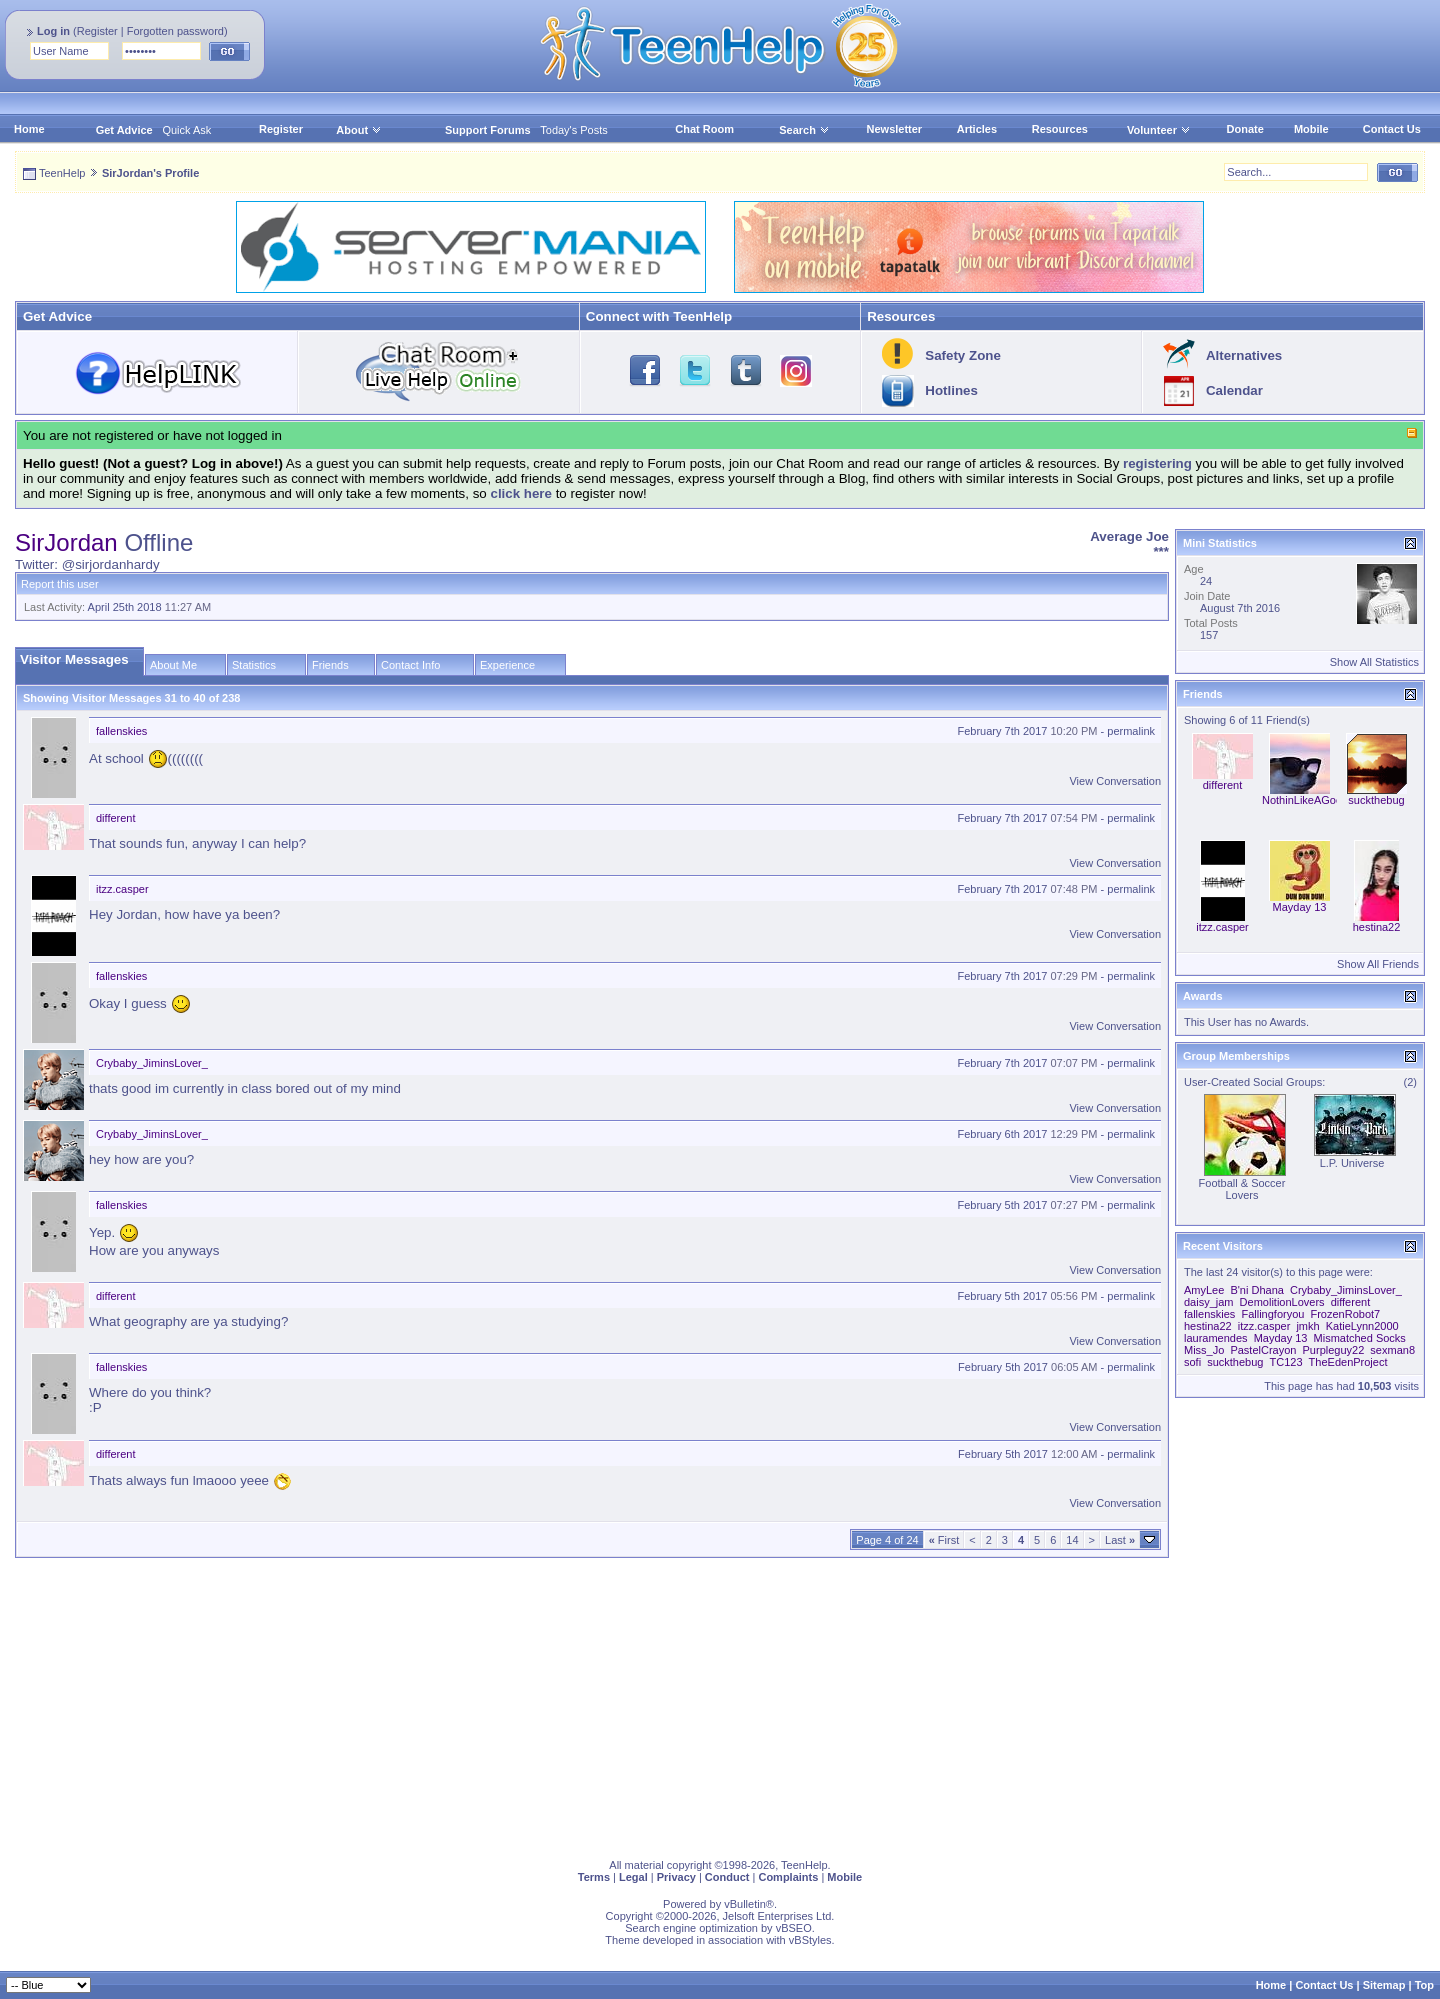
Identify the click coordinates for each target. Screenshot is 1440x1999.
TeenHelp (62, 173)
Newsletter (895, 129)
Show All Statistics (1374, 662)
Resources (1060, 129)
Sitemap (1384, 1985)
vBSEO (794, 1928)
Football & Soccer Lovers (1242, 1189)
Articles (977, 129)
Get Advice (124, 130)
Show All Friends (1378, 964)
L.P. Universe (1352, 1163)
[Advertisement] (615, 1704)
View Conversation (1115, 781)
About (352, 130)
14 (1072, 1540)
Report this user (60, 584)
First (944, 1540)
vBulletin (745, 1904)
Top (1424, 1985)
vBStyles (810, 1940)
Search (804, 130)
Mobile (1311, 129)
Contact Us (1392, 129)
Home (29, 129)
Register (97, 31)
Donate (1245, 129)
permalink (1131, 731)
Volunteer (1152, 130)
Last (1120, 1540)
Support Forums (488, 130)
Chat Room (704, 129)
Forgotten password (175, 31)
